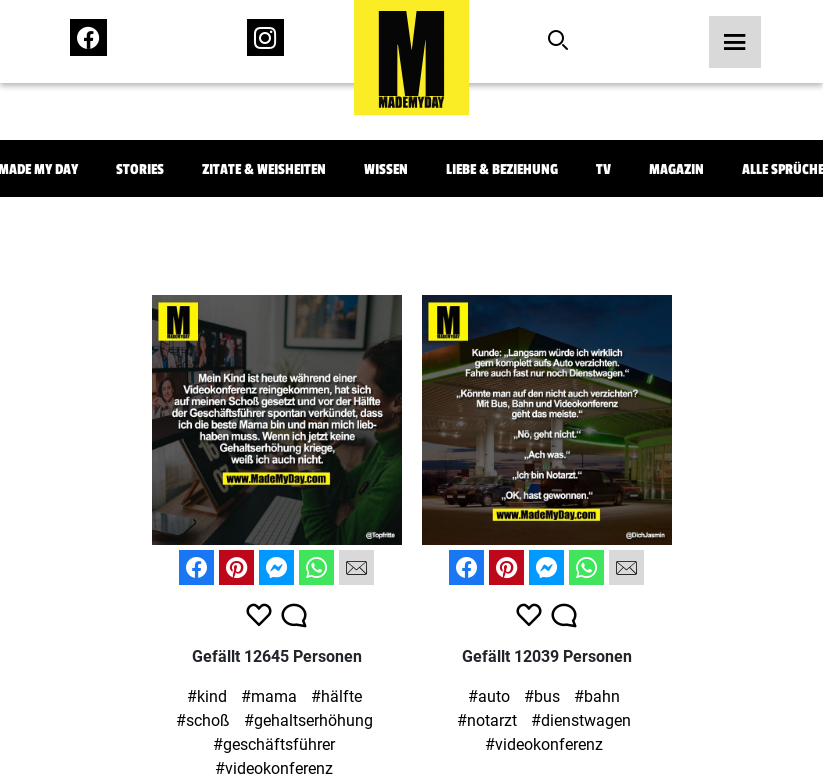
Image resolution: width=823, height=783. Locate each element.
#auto (489, 696)
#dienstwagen (581, 720)
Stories (140, 169)
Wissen (386, 169)
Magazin (676, 169)
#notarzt (487, 720)
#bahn (597, 696)
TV (603, 169)
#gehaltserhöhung (308, 720)
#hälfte (336, 696)
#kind (207, 696)
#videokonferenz (274, 768)
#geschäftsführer (274, 744)
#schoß (203, 720)
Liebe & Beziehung (502, 169)
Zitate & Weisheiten (264, 169)
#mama (269, 696)
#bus (542, 696)
